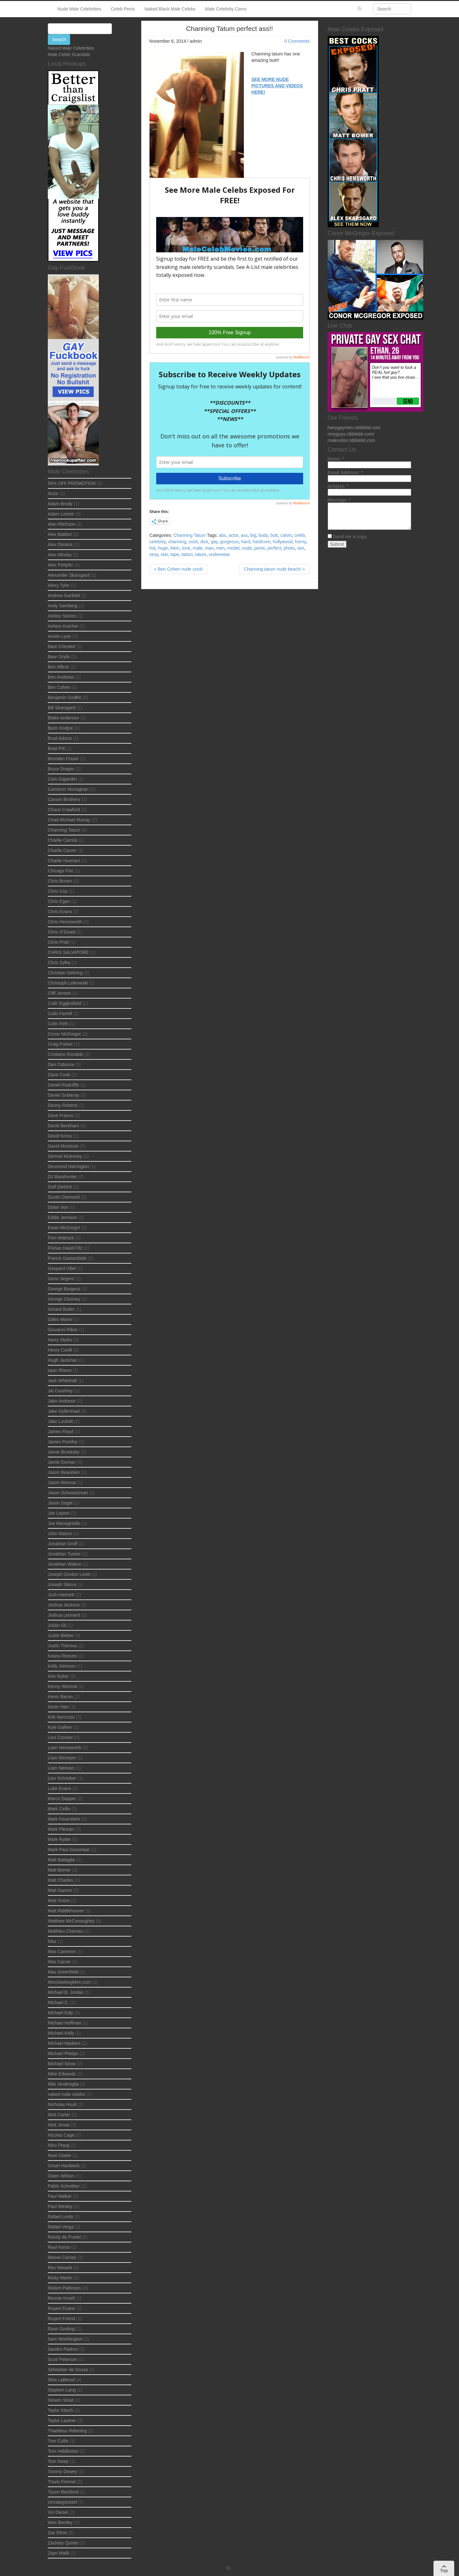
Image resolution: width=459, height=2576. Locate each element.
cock (193, 541)
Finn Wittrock (61, 1237)
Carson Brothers (64, 799)
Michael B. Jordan (66, 1992)
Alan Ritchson (61, 524)
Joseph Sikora (62, 1584)
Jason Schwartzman (68, 1492)
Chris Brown (60, 881)
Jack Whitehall (62, 1380)
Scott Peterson (62, 2359)
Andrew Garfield (64, 595)
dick (204, 541)
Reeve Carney (62, 2257)
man (209, 548)
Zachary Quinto (63, 2542)
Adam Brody (60, 503)
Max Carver (59, 1961)
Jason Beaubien (64, 1472)
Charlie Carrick (62, 840)
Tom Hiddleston (63, 2451)
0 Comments (297, 41)
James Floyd (60, 1431)
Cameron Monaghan (68, 789)
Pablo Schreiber (64, 2186)
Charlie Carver (62, 850)
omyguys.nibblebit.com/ (351, 434)
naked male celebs (66, 2094)
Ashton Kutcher (63, 626)
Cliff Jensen (59, 993)
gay (214, 541)
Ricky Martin (60, 2277)
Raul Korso (59, 2247)
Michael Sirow (62, 2063)
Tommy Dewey (62, 2471)
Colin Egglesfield (64, 1003)
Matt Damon (60, 1890)
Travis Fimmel (62, 2481)
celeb (299, 535)
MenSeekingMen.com (69, 1982)
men (220, 548)
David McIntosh (63, 1146)
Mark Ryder (59, 1839)
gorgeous (229, 541)
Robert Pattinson (64, 2288)
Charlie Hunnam (64, 860)
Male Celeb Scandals (69, 54)
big (253, 535)
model (233, 548)
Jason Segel (60, 1502)
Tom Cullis (58, 2440)
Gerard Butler (61, 1309)
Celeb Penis (123, 8)
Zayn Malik (58, 2553)
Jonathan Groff (62, 1543)
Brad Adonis (60, 738)
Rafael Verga (61, 2226)
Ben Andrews (61, 677)
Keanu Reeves (62, 1655)
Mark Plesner (61, 1829)
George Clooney (64, 1299)
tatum (200, 554)
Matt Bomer (59, 1869)
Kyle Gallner (60, 1727)
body (263, 535)
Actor (53, 493)
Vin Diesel (58, 2512)
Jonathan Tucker (64, 1553)
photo (289, 548)
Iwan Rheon (60, 1370)
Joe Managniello (64, 1523)
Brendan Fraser (63, 758)
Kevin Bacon (60, 1696)
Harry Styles (60, 1339)
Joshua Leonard (64, 1615)
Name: (336, 458)
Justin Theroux (62, 1645)
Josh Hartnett (61, 1594)
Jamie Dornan (62, 1462)
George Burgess (64, 1288)
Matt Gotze (58, 1900)
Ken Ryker (58, 1676)
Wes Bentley (60, 2522)
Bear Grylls (59, 656)
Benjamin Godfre (64, 697)
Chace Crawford (64, 809)
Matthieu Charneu (65, 1931)
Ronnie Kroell (61, 2298)
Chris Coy (57, 891)
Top (444, 2568)
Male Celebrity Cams (226, 8)
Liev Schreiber (62, 1778)
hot (152, 548)
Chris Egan (59, 901)
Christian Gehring (65, 972)
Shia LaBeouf (61, 2379)
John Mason (60, 1533)
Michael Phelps (63, 2053)
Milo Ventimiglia (63, 2084)
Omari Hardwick (64, 2165)
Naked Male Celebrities (71, 48)
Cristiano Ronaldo (65, 1054)
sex (300, 548)
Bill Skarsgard (61, 707)
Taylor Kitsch (60, 2410)
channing (177, 541)
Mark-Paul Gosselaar (69, 1849)
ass (244, 535)
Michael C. (58, 2002)
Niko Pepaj (58, 2145)
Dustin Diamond (64, 1197)
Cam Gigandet (62, 779)
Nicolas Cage (61, 2135)
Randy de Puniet (64, 2237)
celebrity (157, 541)
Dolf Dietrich (60, 1186)
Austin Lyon (59, 636)
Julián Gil (57, 1625)
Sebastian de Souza (68, 2369)
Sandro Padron (63, 2349)
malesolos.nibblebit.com (351, 440)
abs (222, 535)
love (186, 548)
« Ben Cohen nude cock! (178, 569)
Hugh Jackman (62, 1360)
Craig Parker (60, 1044)
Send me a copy (350, 536)
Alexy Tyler (58, 585)
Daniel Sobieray (63, 1095)
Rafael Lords (60, 2216)
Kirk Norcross (61, 1717)
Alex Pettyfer (60, 564)
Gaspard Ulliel (62, 1268)
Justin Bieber (61, 1635)
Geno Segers (61, 1278)
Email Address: (345, 472)
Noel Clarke (59, 2155)
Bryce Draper (61, 768)
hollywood (283, 541)
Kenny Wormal (62, 1686)
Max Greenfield (63, 1971)
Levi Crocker (60, 1737)
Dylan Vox (58, 1207)
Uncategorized (62, 2502)
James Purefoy (62, 1441)
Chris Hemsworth (65, 921)
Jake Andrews (62, 1400)
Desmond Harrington (68, 1166)
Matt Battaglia (61, 1859)
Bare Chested (61, 646)
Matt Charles (60, 1880)
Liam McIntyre (62, 1757)
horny (300, 541)
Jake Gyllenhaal (64, 1411)
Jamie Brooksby (64, 1451)
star (164, 554)
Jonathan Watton (64, 1564)
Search (59, 39)
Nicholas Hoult (62, 2104)
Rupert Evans (61, 2308)
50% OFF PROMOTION (72, 483)
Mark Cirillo (59, 1808)
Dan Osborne (61, 1064)
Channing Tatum (189, 535)
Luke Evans (59, 1788)
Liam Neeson (61, 1768)
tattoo (187, 554)
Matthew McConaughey (71, 1920)
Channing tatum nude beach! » (274, 569)
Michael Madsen (64, 2043)
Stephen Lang (62, 2389)
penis (259, 548)
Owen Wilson (61, 2175)
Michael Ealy (60, 2012)
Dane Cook (59, 1074)
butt (274, 535)
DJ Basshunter (62, 1176)
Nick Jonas (58, 2124)
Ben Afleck (58, 666)
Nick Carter (59, 2114)
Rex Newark (60, 2267)
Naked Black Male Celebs (169, 8)
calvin (286, 535)
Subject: (338, 486)
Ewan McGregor (64, 1227)
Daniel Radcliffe (63, 1084)
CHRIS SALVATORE (68, 952)
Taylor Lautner (62, 2420)
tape (174, 554)
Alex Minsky (60, 554)
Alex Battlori (60, 534)
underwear (219, 554)
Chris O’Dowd (61, 931)
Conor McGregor (64, 1033)
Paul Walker (60, 2196)
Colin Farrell (60, 1013)
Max (52, 1941)
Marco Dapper (62, 1798)
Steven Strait (60, 2400)
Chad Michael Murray (69, 819)
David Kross (60, 1135)
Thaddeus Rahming (67, 2430)
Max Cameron (62, 1951)
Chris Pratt (58, 942)
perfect (274, 548)
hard (245, 541)
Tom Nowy (58, 2461)
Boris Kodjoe (60, 728)
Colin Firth (58, 1023)
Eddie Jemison (62, 1217)
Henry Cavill (60, 1350)
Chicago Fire (60, 870)
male (197, 548)
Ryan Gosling (61, 2328)
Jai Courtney (60, 1390)
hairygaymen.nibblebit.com (354, 427)
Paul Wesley (60, 2206)
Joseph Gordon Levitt (69, 1574)
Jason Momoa (62, 1482)
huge (163, 548)
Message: (339, 499)
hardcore (261, 541)
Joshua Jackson (64, 1604)
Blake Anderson (63, 717)
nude (247, 548)
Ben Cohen (59, 687)
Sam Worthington (65, 2338)
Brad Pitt (56, 748)
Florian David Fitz (65, 1248)
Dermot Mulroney (65, 1156)
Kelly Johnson (62, 1666)
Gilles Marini (60, 1319)
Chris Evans (60, 911)
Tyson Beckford (63, 2491)
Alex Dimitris (60, 544)
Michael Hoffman (64, 2022)
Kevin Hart (58, 1706)
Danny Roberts (62, 1105)
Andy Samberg (62, 605)
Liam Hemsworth (64, 1747)
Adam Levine (61, 513)
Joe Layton (59, 1513)
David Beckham (63, 1125)
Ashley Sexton (62, 615)
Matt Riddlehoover (66, 1910)
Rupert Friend (61, 2318)
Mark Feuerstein (64, 1819)
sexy (153, 554)
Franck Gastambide (67, 1258)
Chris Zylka (59, 962)
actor (233, 535)
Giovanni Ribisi (62, 1329)
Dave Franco (60, 1115)
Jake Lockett (60, 1421)
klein (175, 548)
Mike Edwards (62, 2073)
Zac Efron (57, 2532)
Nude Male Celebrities (79, 8)
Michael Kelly (61, 2033)
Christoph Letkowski (68, 982)
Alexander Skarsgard (69, 575)
